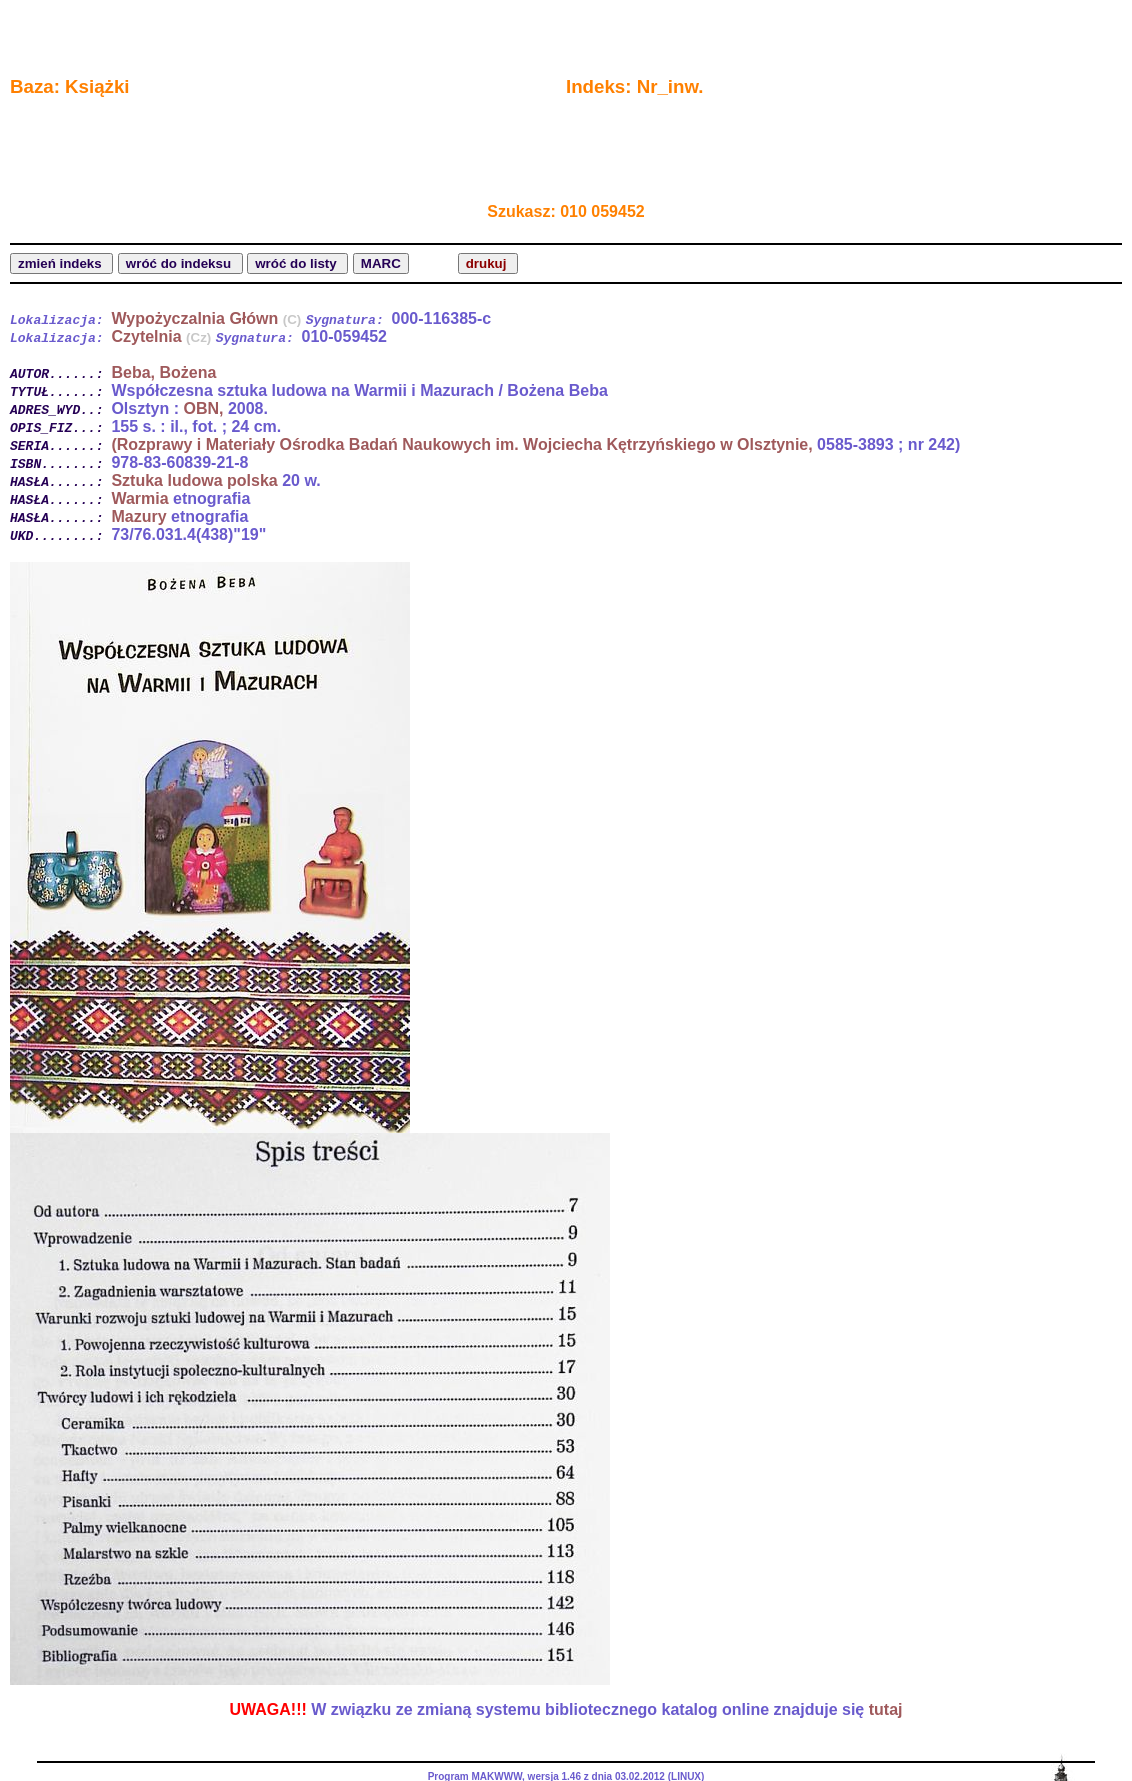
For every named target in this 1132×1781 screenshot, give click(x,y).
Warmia (139, 498)
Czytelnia (161, 336)
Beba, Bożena (163, 372)
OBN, (203, 408)
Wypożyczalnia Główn (206, 318)
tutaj (886, 1709)
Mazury (138, 516)
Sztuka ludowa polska (194, 480)
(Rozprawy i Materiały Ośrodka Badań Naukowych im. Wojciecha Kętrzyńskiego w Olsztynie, (461, 444)
